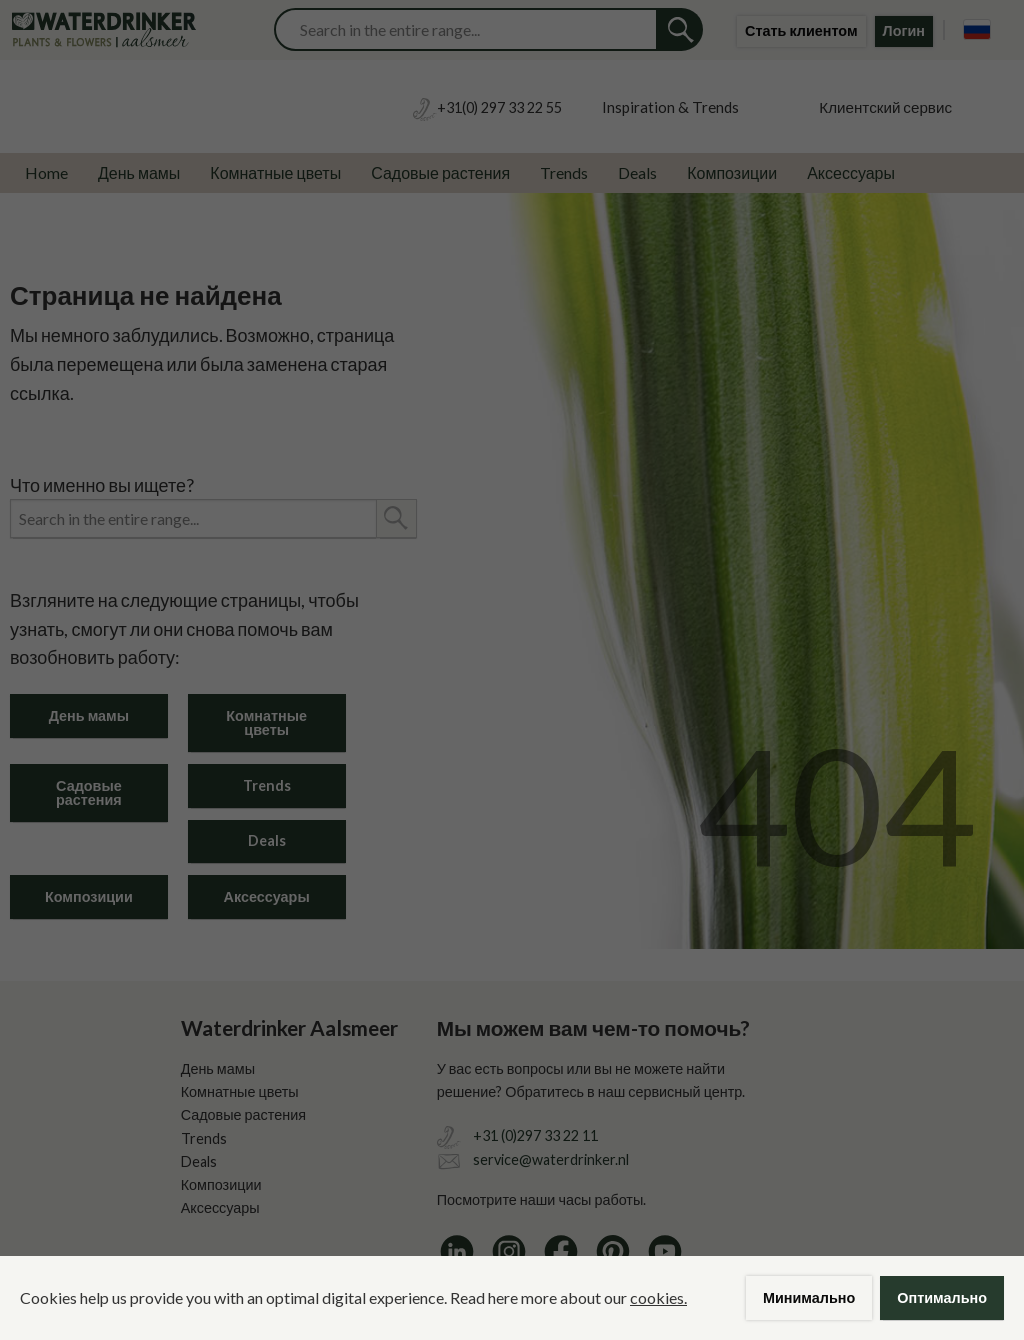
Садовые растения (440, 172)
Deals (637, 172)
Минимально (809, 1297)
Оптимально (942, 1297)
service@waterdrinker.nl (551, 1159)
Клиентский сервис (885, 107)
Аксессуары (851, 172)
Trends (564, 172)
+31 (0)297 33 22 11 (535, 1135)
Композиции (732, 172)
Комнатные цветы (275, 172)
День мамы (139, 172)
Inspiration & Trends (670, 107)
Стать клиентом (801, 30)
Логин (904, 30)
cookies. (658, 1297)
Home (46, 172)
